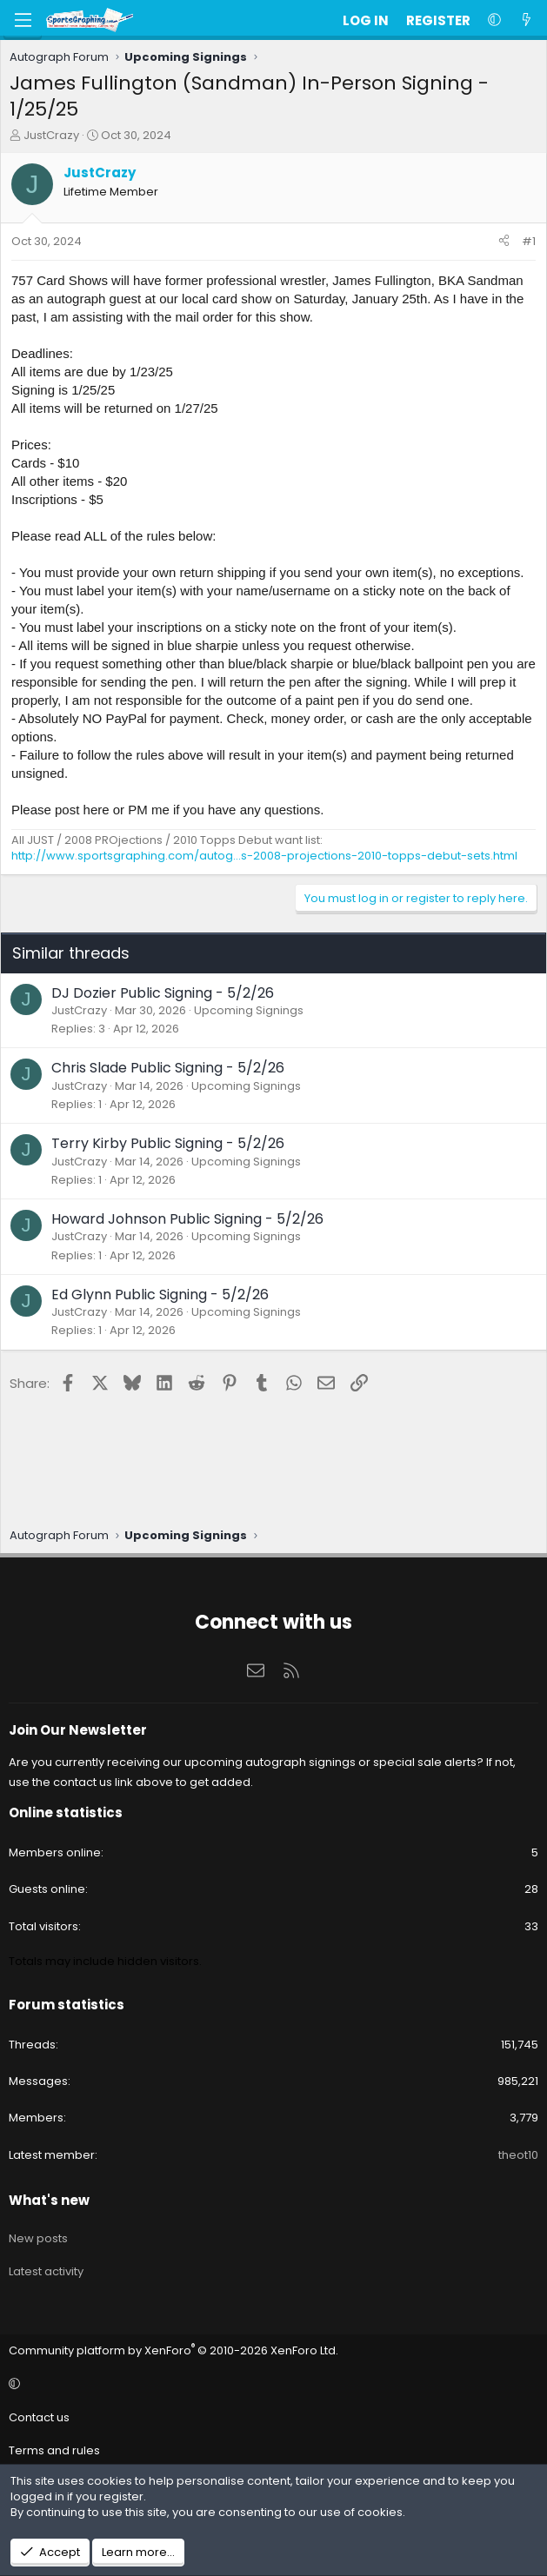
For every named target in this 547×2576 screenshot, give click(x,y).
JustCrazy (51, 135)
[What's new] (527, 20)
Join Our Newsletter (78, 1730)
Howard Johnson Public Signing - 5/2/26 (187, 1219)
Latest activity (46, 2271)
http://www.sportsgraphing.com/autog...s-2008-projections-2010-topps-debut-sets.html (264, 855)
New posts (38, 2238)
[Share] (504, 241)
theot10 (518, 2155)
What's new (49, 2200)
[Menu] (22, 20)
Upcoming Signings (249, 1010)
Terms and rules (54, 2450)
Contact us (39, 2417)
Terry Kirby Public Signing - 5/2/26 (167, 1143)
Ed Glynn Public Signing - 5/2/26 (160, 1295)
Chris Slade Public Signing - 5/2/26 (167, 1068)
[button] (494, 20)
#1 (529, 241)
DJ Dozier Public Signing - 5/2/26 (162, 993)
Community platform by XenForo (173, 2350)
